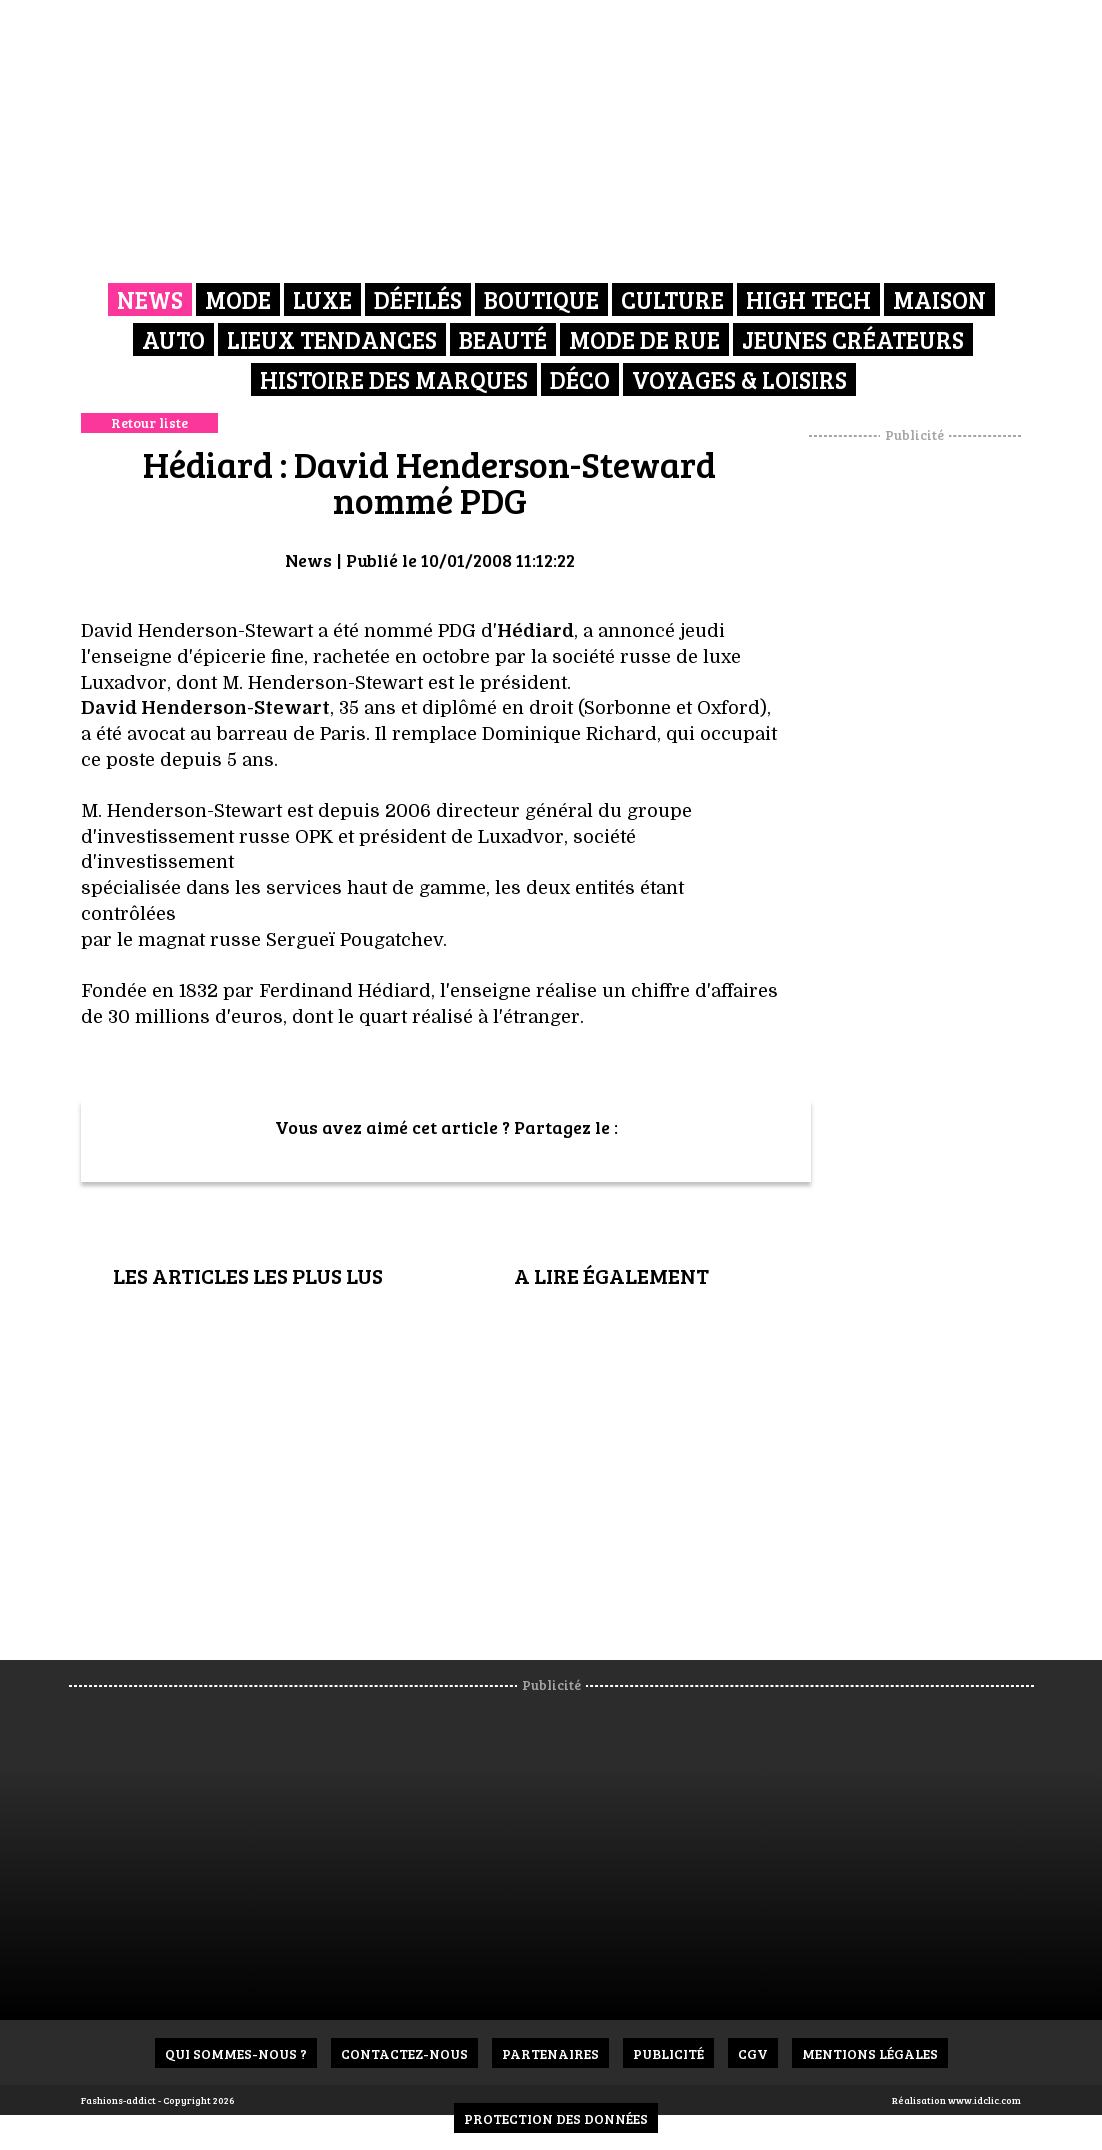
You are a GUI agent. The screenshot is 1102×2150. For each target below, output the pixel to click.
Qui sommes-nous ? (236, 2053)
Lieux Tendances (332, 339)
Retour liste (149, 422)
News (150, 299)
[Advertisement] (940, 745)
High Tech (808, 299)
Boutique (541, 299)
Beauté (503, 339)
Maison (939, 299)
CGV (753, 2053)
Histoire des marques (394, 379)
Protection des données (556, 2118)
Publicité (668, 2053)
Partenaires (550, 2053)
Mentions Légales (870, 2053)
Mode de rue (644, 339)
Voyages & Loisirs (739, 379)
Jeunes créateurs (853, 339)
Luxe (322, 299)
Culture (672, 299)
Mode (238, 299)
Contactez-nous (404, 2053)
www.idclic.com (984, 2100)
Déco (580, 379)
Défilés (418, 299)
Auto (173, 339)
